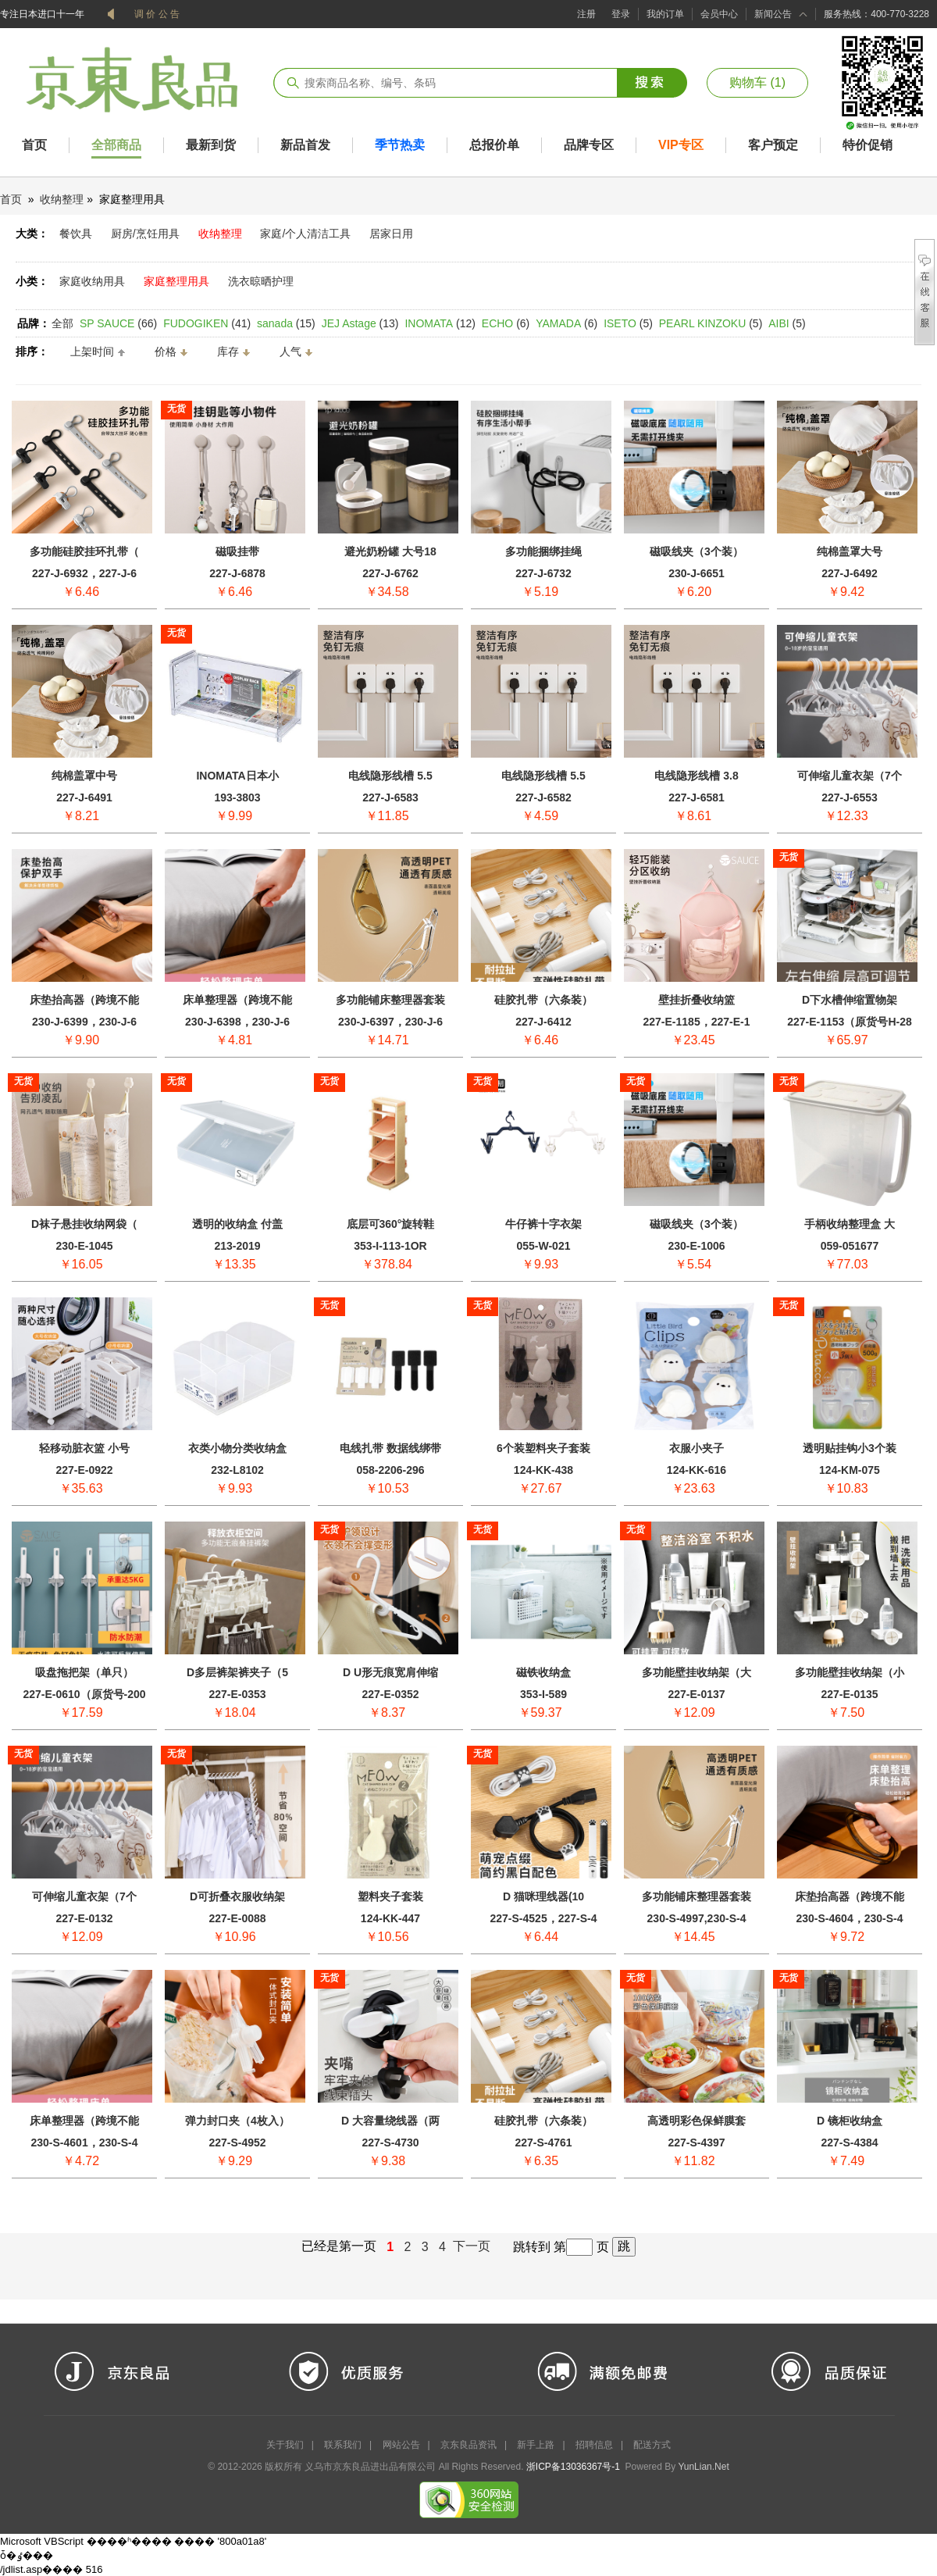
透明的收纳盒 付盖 (237, 1224)
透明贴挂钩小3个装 (849, 1448)
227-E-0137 (696, 1694)
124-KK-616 (696, 1470)
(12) (440, 323)
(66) (118, 323)
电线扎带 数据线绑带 (390, 1448)
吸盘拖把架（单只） (84, 1672)
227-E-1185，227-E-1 (696, 1021)
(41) (207, 323)
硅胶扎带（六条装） (543, 1000)
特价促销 (867, 145)
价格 (165, 351)
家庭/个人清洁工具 (305, 233)
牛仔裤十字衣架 (543, 1224)
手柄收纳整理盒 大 (849, 1224)
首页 (34, 145)
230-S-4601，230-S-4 (84, 2142)
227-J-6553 (849, 797)
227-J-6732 (543, 573)
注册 (586, 14)
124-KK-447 (390, 1918)
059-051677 (850, 1246)
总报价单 (494, 145)
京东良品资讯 (468, 2444)
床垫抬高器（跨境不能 (84, 1000)
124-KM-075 (849, 1470)
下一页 (473, 2246)
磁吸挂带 (237, 551)
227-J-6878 (237, 573)
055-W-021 (544, 1246)
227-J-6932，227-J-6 (84, 573)
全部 (62, 323)
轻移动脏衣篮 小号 (84, 1448)
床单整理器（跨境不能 (237, 1000)
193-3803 (237, 797)
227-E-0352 (390, 1694)
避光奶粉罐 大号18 (390, 551)
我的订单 (665, 14)
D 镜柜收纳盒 (849, 2120)
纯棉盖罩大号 (849, 551)
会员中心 (719, 14)
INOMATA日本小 (237, 775)
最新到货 (211, 145)
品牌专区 (589, 145)
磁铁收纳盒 (543, 1672)
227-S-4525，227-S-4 (543, 1918)
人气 (290, 351)
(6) (505, 323)
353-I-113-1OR (390, 1246)
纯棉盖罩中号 (84, 775)
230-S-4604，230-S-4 (849, 1918)
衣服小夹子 (696, 1448)
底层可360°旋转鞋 (391, 1224)
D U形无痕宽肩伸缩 (390, 1672)
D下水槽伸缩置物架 (849, 1000)
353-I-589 (543, 1694)
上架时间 (92, 351)
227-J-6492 (849, 573)
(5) (628, 323)
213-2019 (237, 1246)
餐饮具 (75, 233)
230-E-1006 (696, 1246)
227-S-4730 (390, 2142)
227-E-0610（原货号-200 (84, 1694)
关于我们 (285, 2444)
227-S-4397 (696, 2142)
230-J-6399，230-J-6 (84, 1021)
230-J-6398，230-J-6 (237, 1021)
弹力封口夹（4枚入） (237, 2120)
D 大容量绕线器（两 (390, 2120)
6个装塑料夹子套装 (543, 1448)
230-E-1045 (83, 1246)
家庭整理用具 (176, 281)
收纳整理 (62, 199)
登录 (620, 14)
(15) (286, 323)
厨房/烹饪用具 (145, 233)
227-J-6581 (696, 797)
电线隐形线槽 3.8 (696, 775)
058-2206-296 (390, 1470)
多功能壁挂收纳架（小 (849, 1672)
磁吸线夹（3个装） (696, 551)
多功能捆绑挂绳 (543, 551)
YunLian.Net (703, 2466)
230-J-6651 (696, 573)
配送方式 (652, 2444)
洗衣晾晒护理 (261, 281)
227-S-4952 (236, 2142)
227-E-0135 (849, 1694)
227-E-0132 (83, 1918)
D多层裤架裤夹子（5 (237, 1672)
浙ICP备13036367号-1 (573, 2466)
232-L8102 (237, 1470)
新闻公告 (773, 14)
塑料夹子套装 (390, 1896)
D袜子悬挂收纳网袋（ (84, 1224)
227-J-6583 (390, 797)
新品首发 (305, 145)
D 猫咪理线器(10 (543, 1896)
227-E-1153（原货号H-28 (849, 1021)
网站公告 (401, 2444)
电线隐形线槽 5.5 (390, 775)
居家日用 (391, 233)
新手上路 (535, 2444)
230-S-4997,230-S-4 (696, 1918)
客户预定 (773, 145)
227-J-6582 (543, 797)
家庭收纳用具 (92, 281)
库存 (228, 351)
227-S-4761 (543, 2142)
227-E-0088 (236, 1918)
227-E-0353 (236, 1694)
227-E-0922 (83, 1470)
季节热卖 (400, 145)
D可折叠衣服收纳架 (237, 1896)
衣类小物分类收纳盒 (237, 1448)
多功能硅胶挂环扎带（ (84, 551)
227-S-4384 (849, 2142)
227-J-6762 (390, 573)
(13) (360, 323)
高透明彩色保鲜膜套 (696, 2120)
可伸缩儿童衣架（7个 (849, 775)
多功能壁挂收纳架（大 (696, 1672)
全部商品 (116, 145)
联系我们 (343, 2444)
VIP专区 (681, 145)
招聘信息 (594, 2444)
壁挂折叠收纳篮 (696, 1000)
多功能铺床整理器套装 (390, 1000)
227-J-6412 (543, 1021)
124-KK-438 (543, 1470)
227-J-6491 (84, 797)
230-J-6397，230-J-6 (390, 1021)
